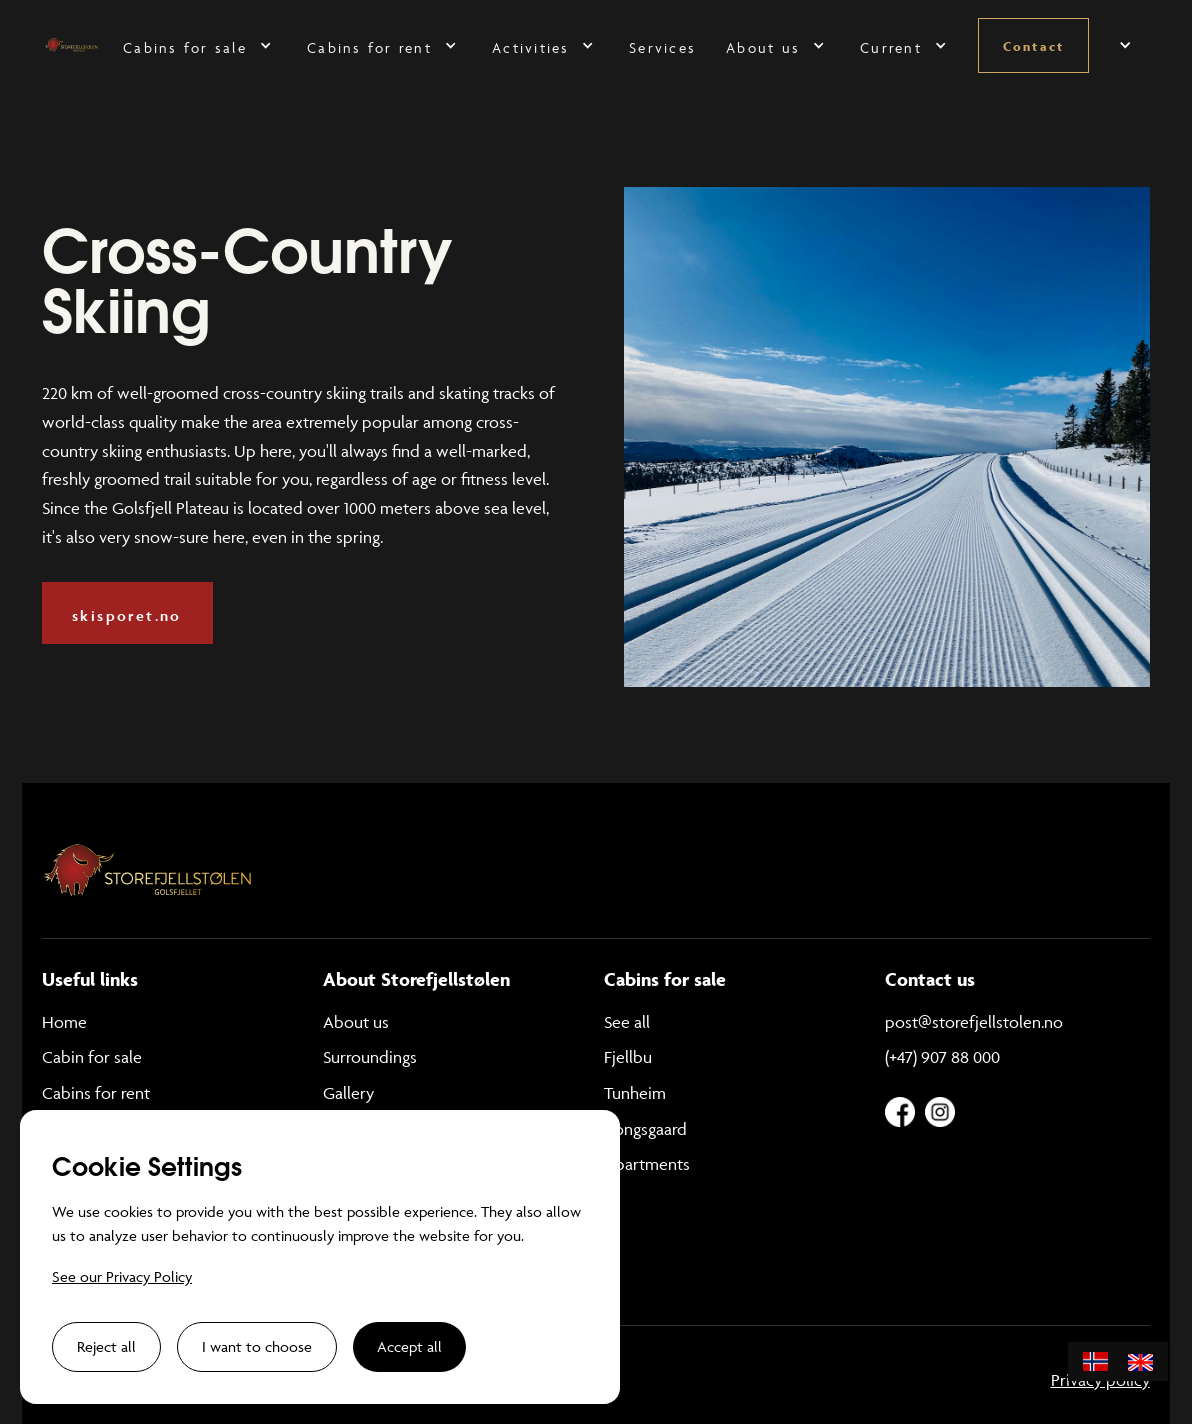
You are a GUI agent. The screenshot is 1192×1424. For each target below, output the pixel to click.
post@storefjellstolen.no (974, 1022)
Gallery (348, 1093)
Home (64, 1022)
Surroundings (370, 1057)
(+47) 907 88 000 (942, 1057)
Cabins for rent (96, 1093)
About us (356, 1022)
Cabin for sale (92, 1057)
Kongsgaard (645, 1129)
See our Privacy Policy (122, 1276)
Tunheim (635, 1093)
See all (627, 1022)
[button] (200, 45)
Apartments (647, 1164)
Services (662, 47)
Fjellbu (628, 1057)
